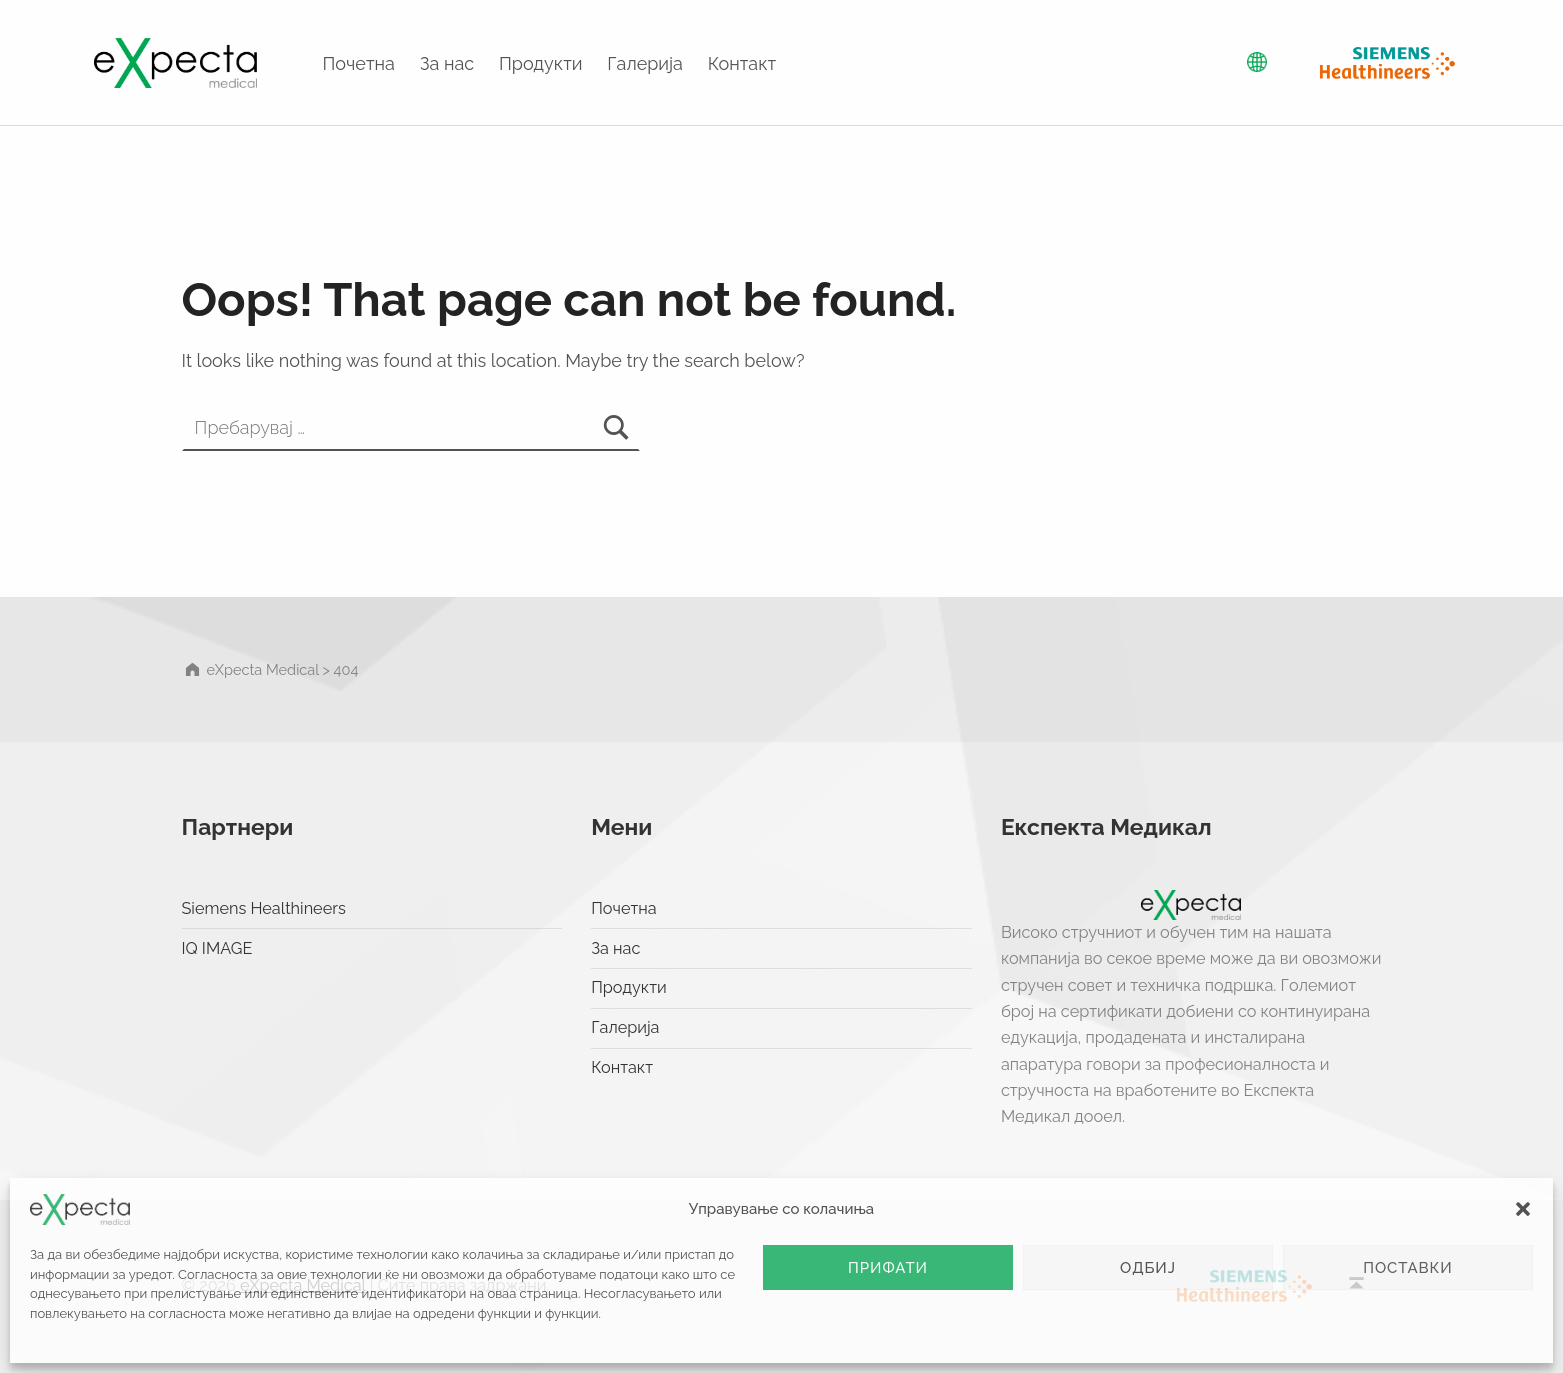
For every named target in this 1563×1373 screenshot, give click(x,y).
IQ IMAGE (217, 948)
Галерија (645, 63)
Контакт (742, 63)
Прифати (888, 1268)
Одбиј (1148, 1268)
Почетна (359, 63)
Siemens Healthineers (264, 908)
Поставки (1408, 1268)
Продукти (541, 63)
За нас (447, 63)
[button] (1523, 1209)
